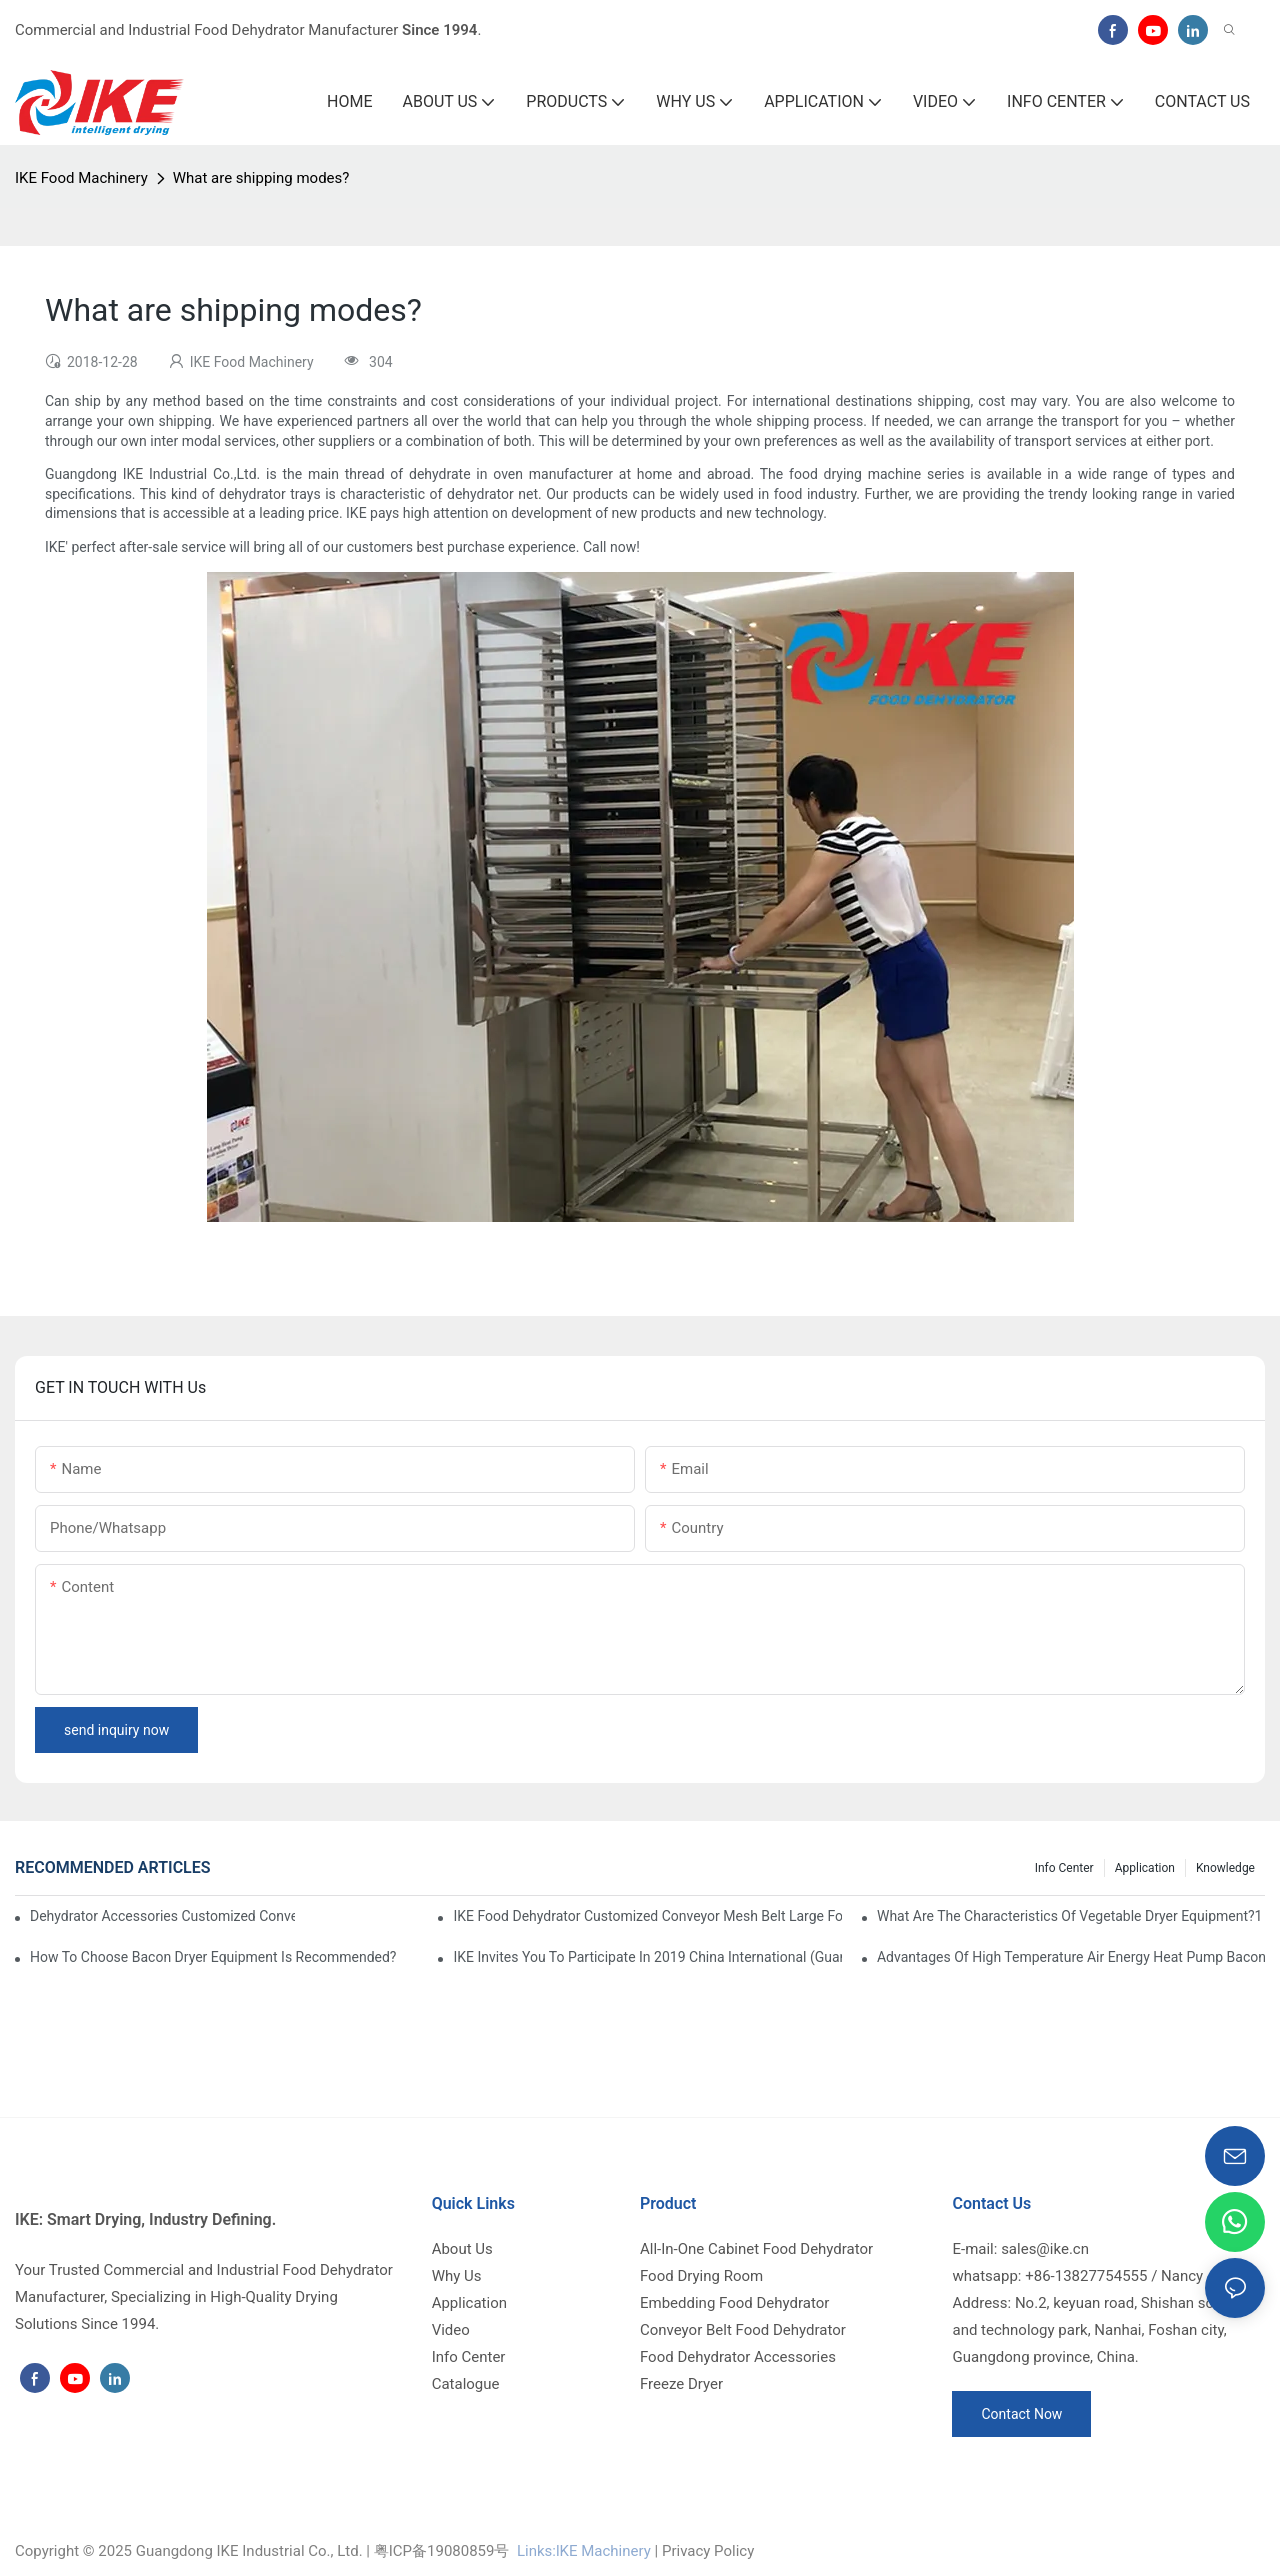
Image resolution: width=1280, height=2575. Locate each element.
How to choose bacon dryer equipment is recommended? (213, 1957)
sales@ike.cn (1045, 2249)
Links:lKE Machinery (584, 2551)
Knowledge (1225, 1868)
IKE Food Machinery (81, 178)
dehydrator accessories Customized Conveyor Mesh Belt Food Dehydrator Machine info (162, 1916)
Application (1145, 1868)
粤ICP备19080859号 (442, 2551)
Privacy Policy (708, 2551)
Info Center (1064, 1868)
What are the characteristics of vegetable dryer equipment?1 (1070, 1916)
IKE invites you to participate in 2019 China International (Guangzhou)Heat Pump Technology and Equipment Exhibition (647, 1957)
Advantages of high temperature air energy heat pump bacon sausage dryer (1071, 1957)
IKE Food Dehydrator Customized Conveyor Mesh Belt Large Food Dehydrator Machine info (647, 1916)
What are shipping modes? (261, 178)
